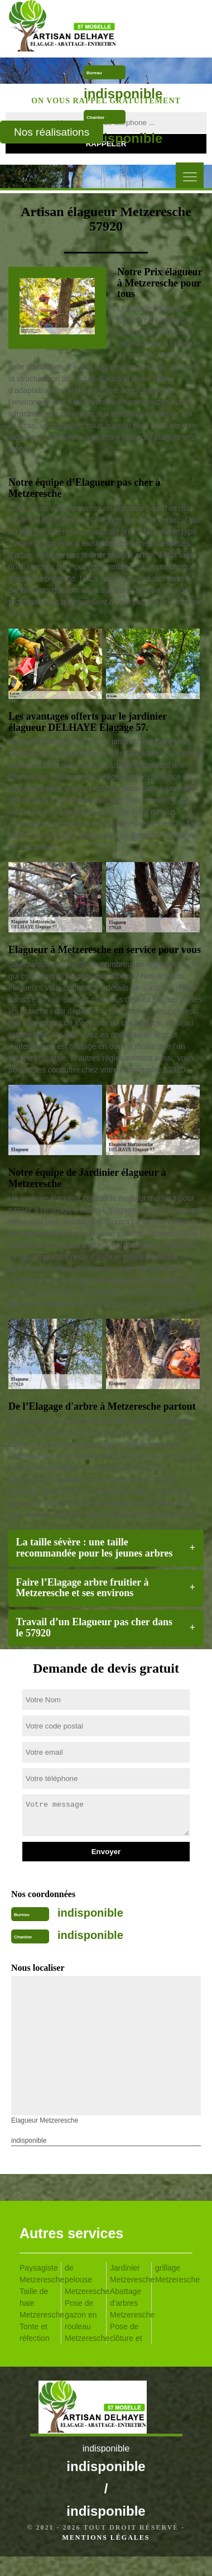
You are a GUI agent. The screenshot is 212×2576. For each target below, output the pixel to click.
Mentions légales (106, 2537)
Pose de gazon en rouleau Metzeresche (83, 2321)
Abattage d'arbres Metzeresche (128, 2303)
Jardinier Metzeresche (128, 2273)
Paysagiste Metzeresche (38, 2273)
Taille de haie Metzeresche (38, 2303)
